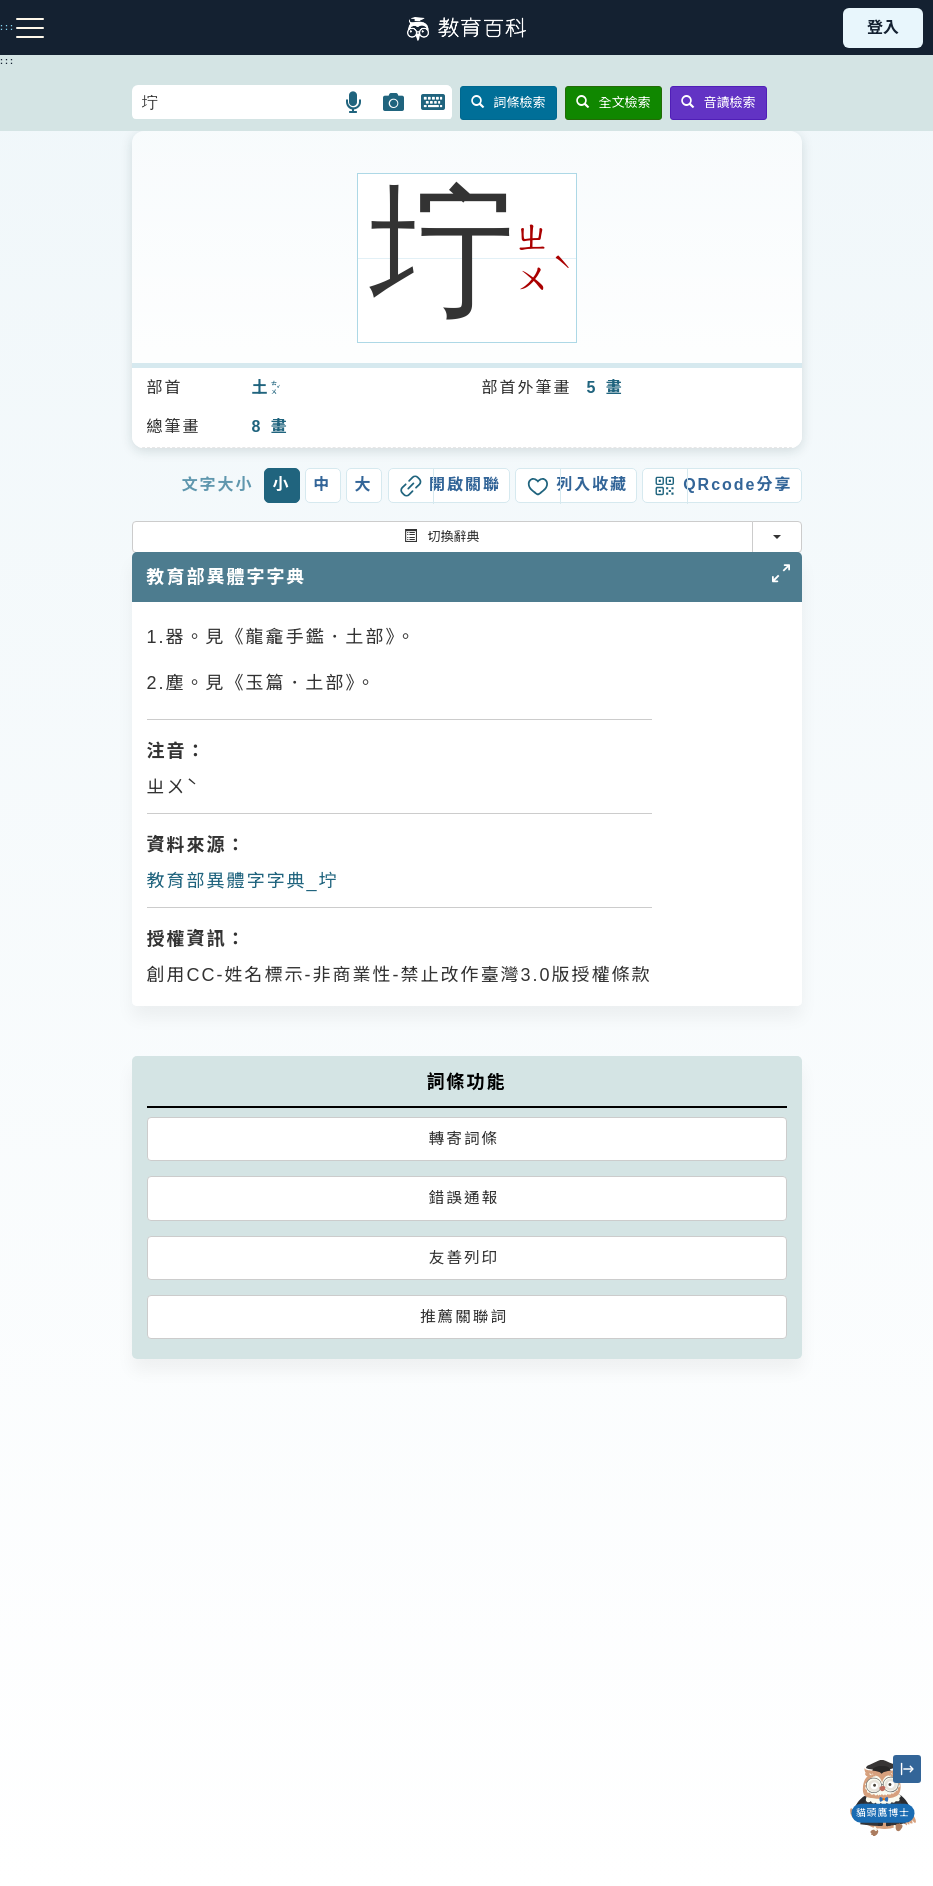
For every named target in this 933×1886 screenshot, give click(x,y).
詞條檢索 (508, 102)
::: (7, 61)
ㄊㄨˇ (274, 389)
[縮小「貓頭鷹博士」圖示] (907, 1769)
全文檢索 (613, 102)
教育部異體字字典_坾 (243, 881)
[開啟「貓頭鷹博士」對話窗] (883, 1798)
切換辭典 (441, 536)
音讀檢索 (718, 102)
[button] (354, 102)
